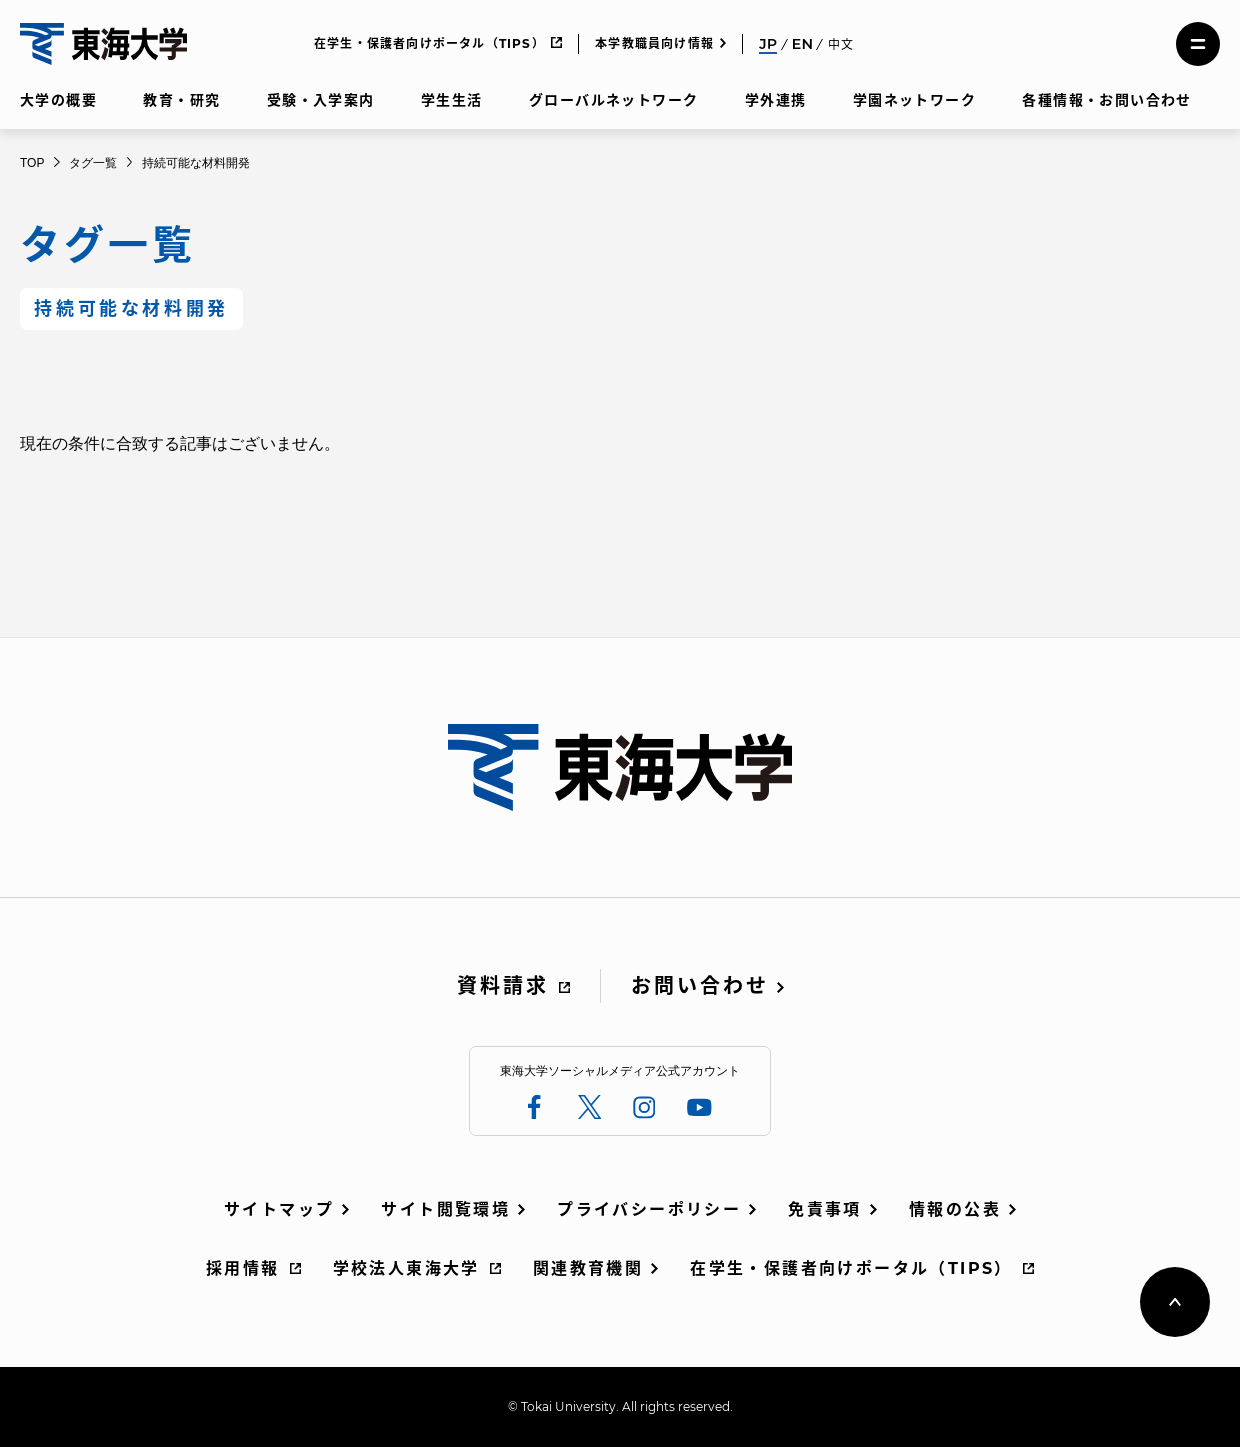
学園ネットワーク (914, 100)
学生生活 (452, 100)
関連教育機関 (588, 1268)
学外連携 (776, 100)
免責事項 (825, 1209)
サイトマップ (279, 1209)
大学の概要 (58, 100)
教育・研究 (181, 100)
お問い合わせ (700, 986)
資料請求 (503, 986)
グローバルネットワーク (613, 100)
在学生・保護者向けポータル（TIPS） (429, 43)
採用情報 (243, 1268)
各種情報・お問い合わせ (1106, 100)
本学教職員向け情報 (654, 43)
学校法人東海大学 (406, 1268)
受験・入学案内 (321, 100)
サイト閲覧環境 (445, 1209)
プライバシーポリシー (649, 1209)
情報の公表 (955, 1209)
